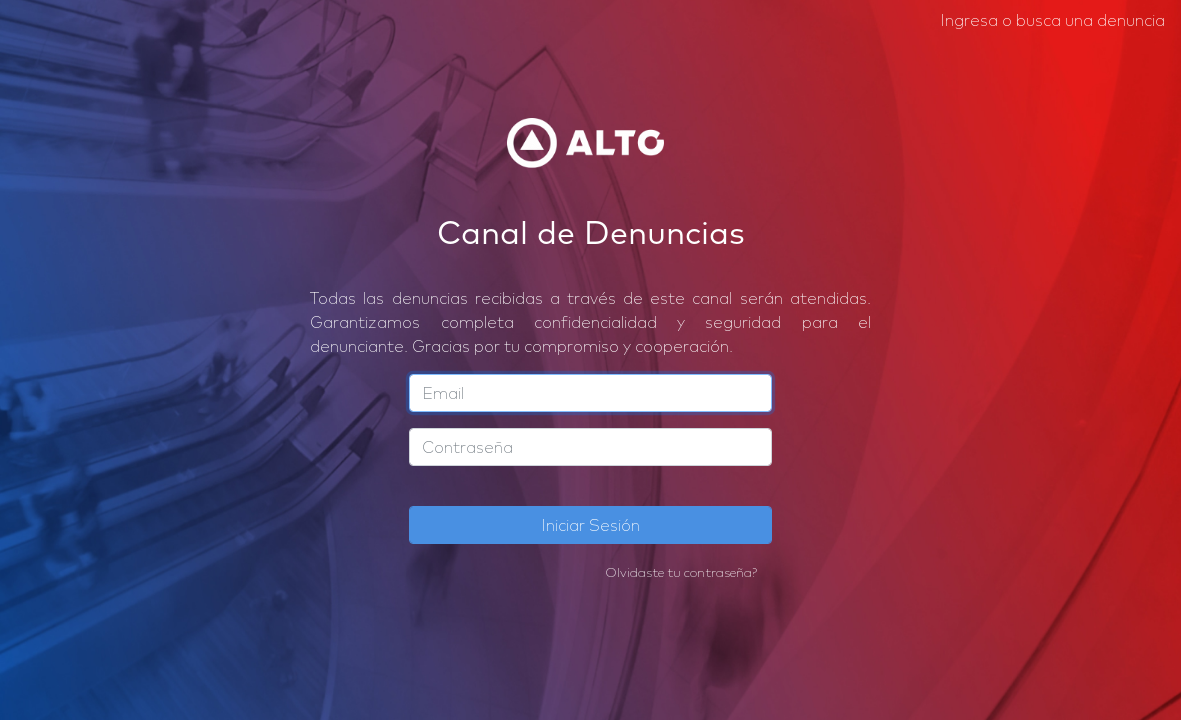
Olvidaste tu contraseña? (681, 572)
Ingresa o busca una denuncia (1052, 20)
